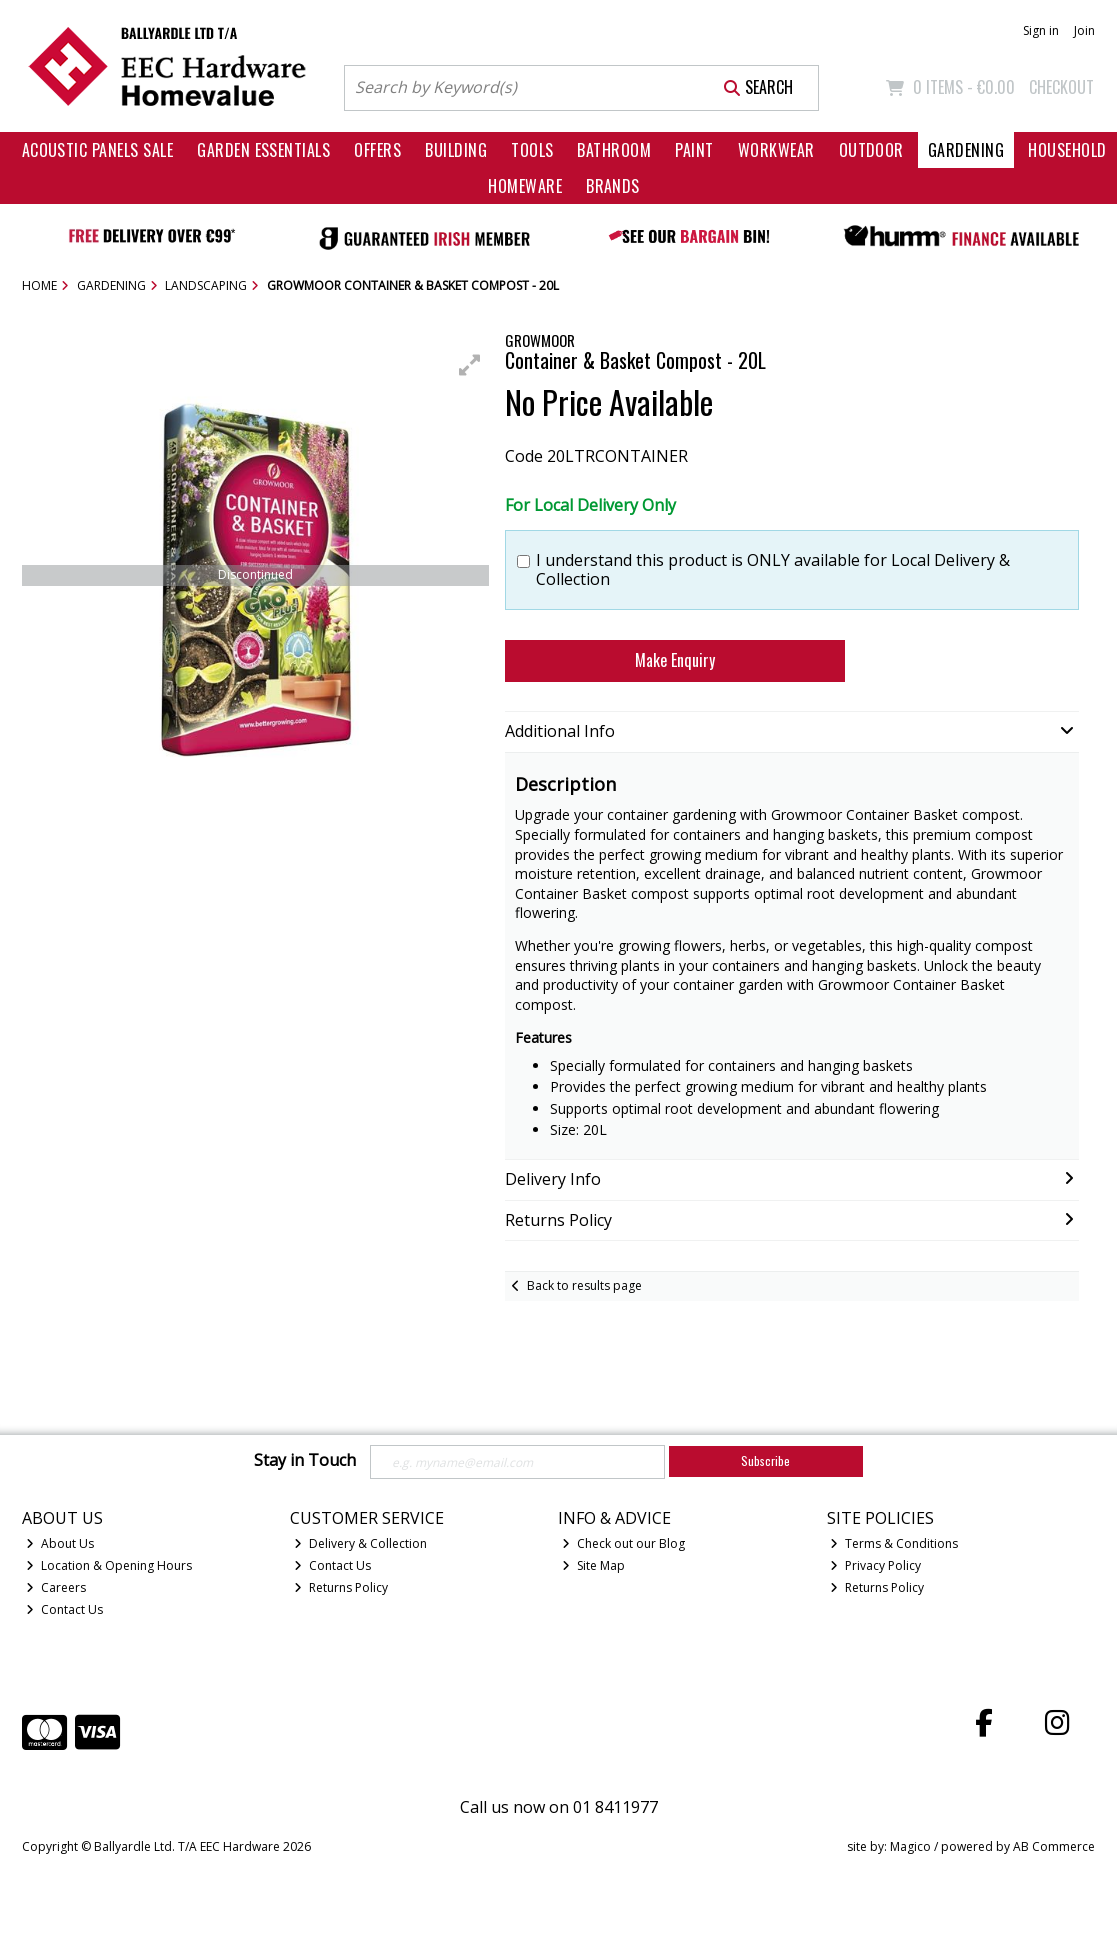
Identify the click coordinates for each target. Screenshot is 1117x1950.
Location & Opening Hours (109, 1565)
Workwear (776, 150)
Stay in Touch (305, 1461)
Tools (532, 150)
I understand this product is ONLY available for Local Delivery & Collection (773, 570)
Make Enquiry (675, 660)
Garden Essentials (263, 150)
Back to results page (584, 1285)
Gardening (966, 150)
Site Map (593, 1565)
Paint (694, 150)
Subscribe (765, 1460)
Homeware (525, 186)
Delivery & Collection (360, 1543)
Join (1084, 30)
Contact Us (64, 1609)
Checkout (1061, 87)
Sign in (1041, 30)
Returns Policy (341, 1587)
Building (456, 150)
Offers (377, 150)
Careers (56, 1587)
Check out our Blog (623, 1543)
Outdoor (871, 150)
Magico (910, 1846)
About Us (60, 1543)
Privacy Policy (875, 1565)
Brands (613, 186)
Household (1067, 150)
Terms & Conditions (894, 1543)
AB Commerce (1054, 1846)
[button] (470, 365)
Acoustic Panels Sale (98, 150)
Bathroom (614, 150)
